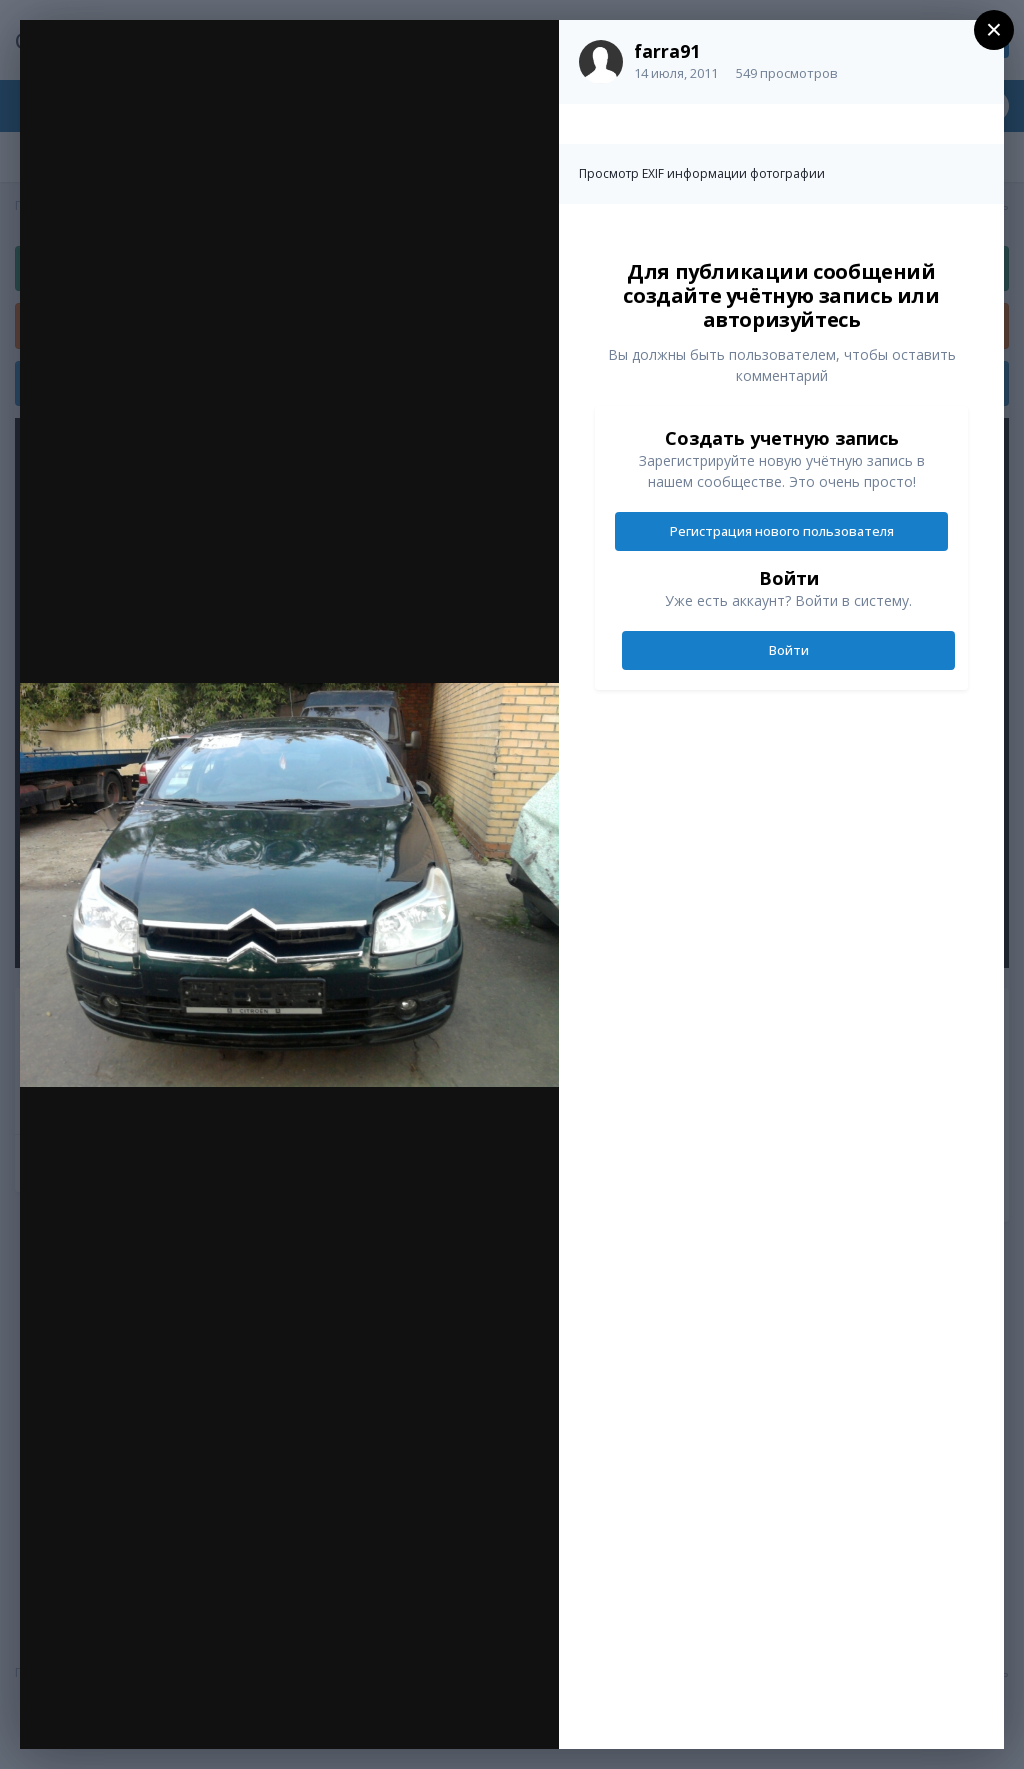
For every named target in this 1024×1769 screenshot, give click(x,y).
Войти (789, 650)
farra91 (667, 51)
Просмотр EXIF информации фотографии (702, 173)
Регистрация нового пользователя (782, 531)
